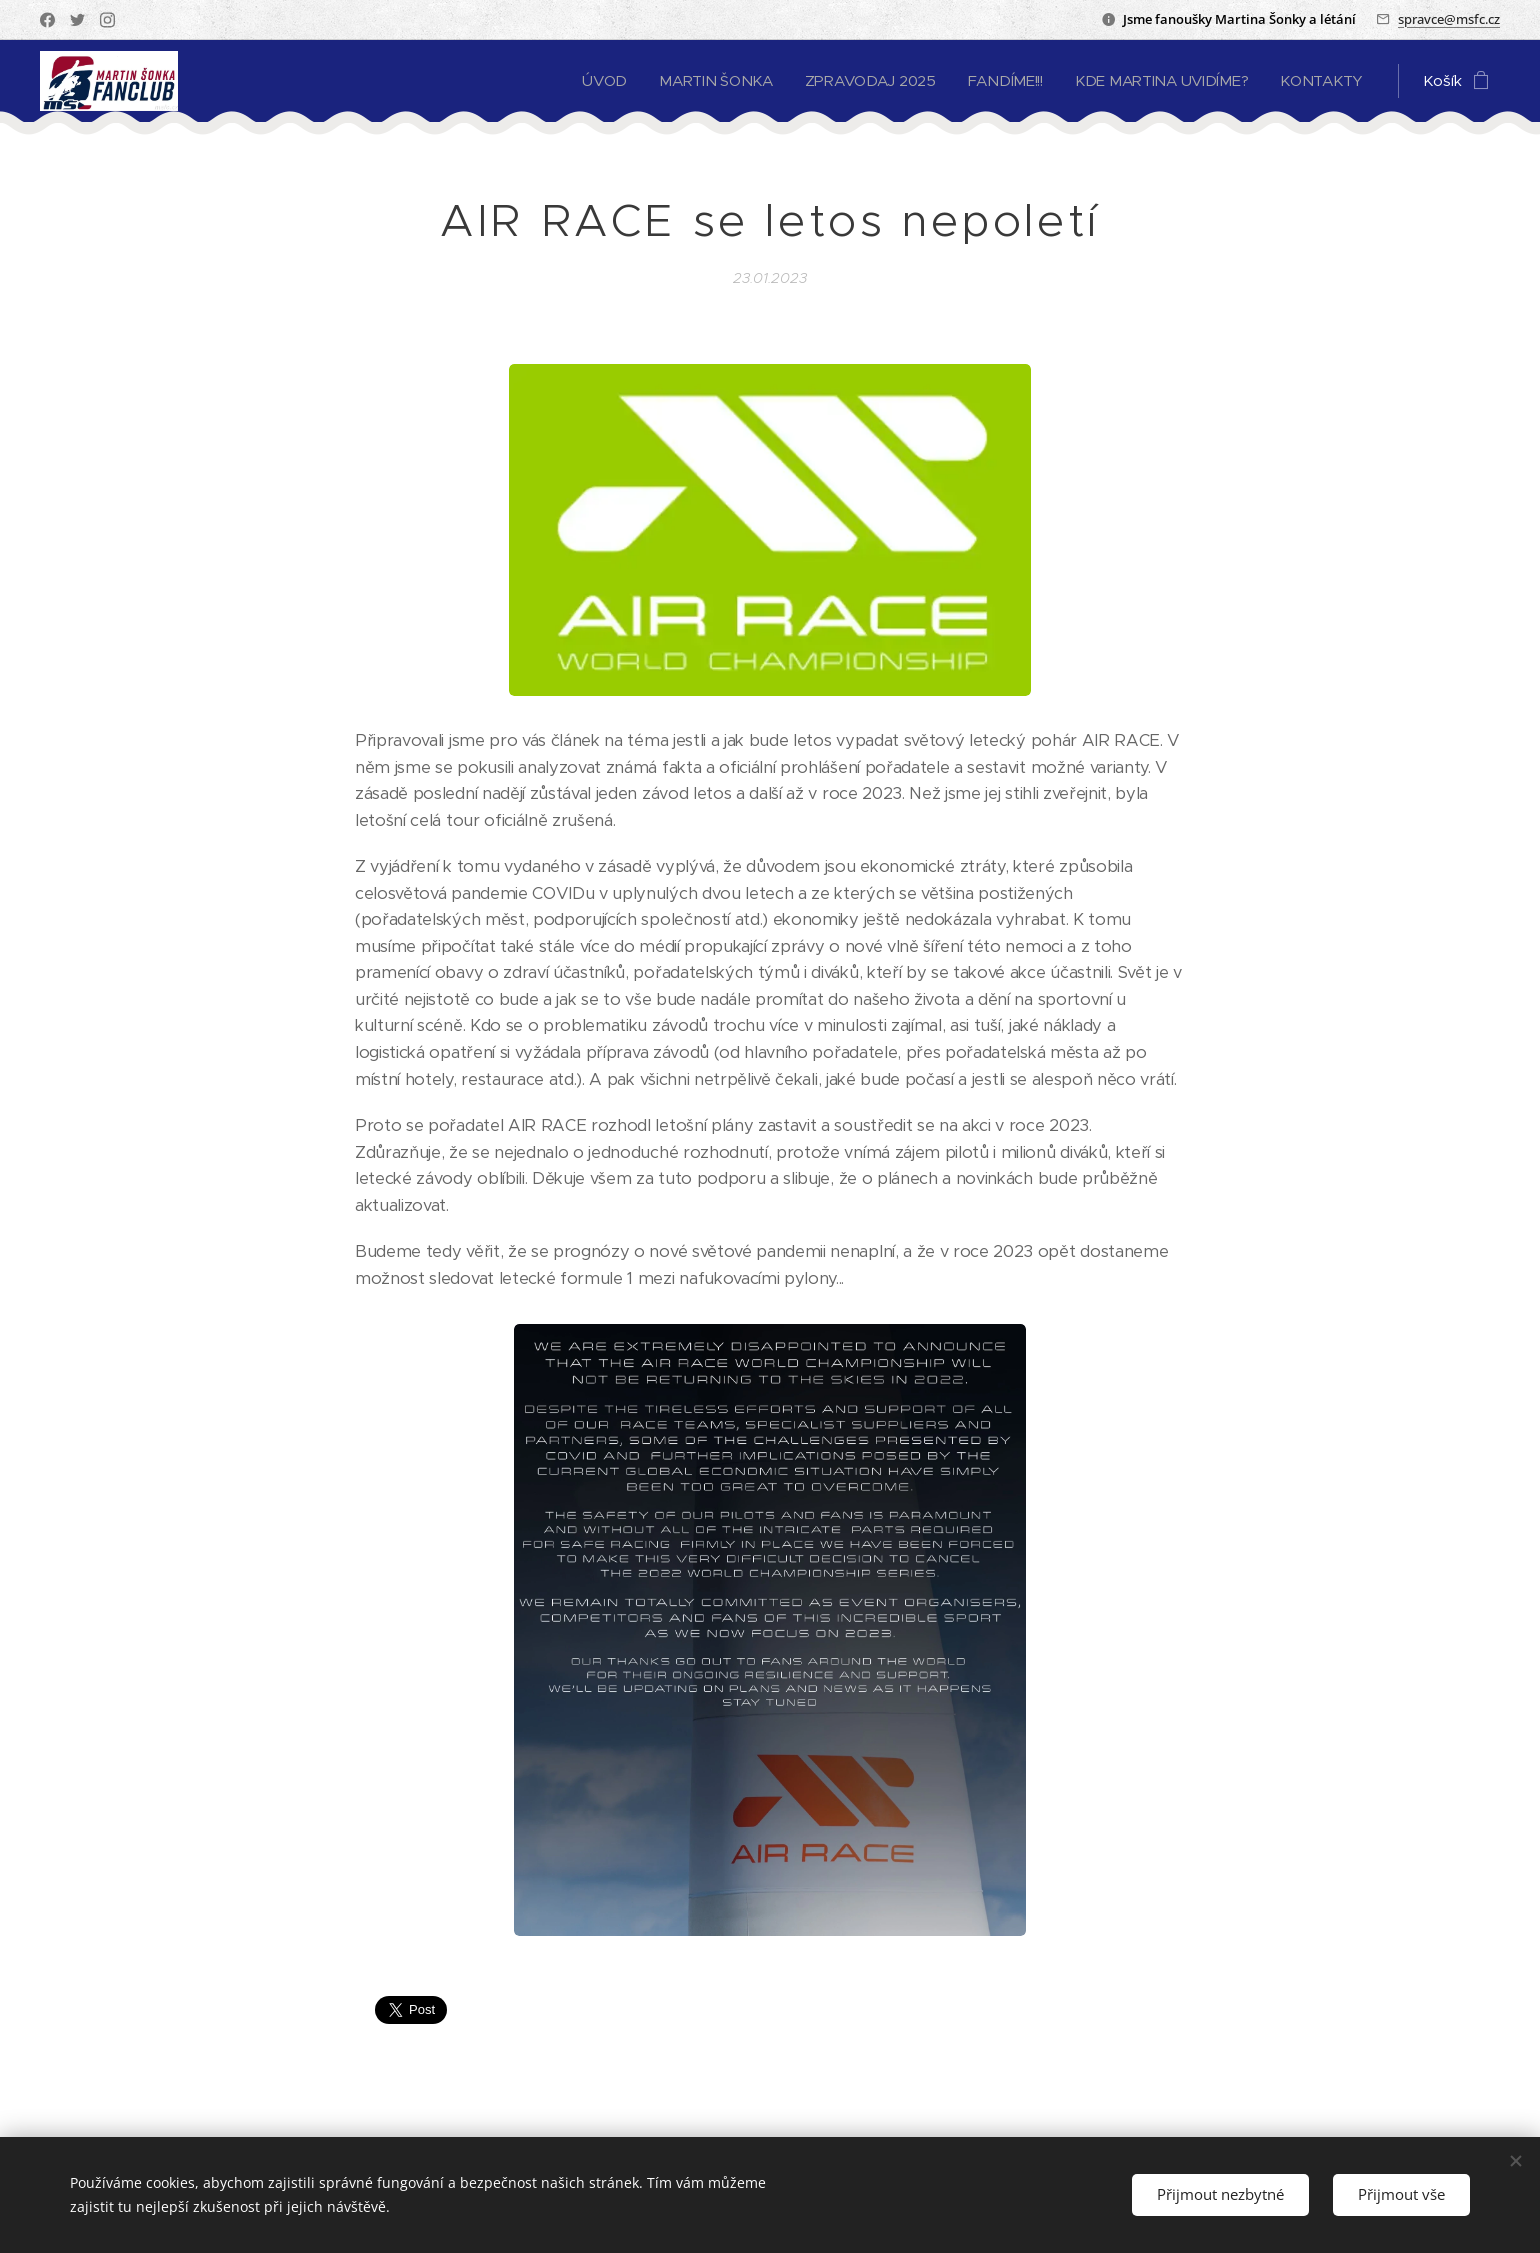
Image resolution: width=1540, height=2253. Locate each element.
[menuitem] (591, 81)
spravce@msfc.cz (1449, 19)
